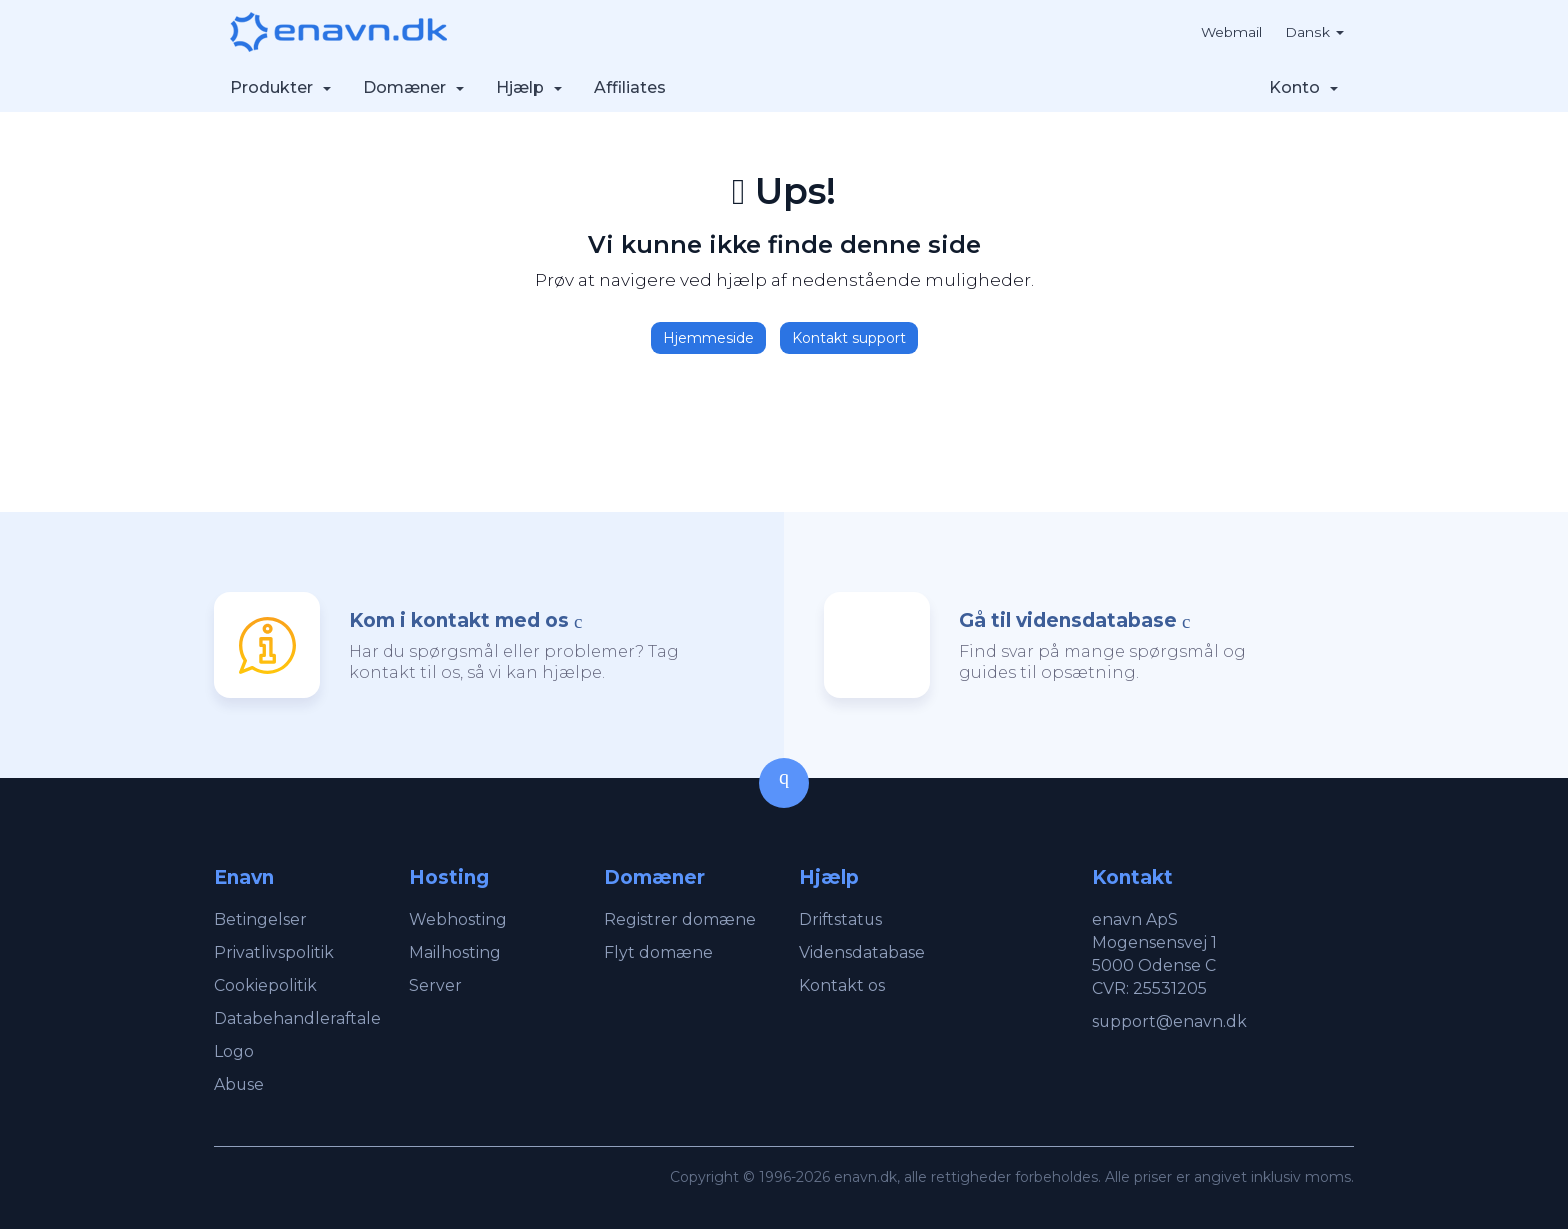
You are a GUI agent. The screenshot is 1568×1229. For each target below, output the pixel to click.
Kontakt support (849, 338)
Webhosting (458, 919)
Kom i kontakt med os (459, 620)
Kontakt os (842, 985)
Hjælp (529, 87)
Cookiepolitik (265, 985)
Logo (234, 1051)
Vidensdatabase (862, 952)
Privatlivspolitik (274, 952)
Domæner (413, 87)
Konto (1303, 87)
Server (435, 985)
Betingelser (260, 919)
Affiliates (630, 87)
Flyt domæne (658, 952)
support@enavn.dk (1170, 1021)
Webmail (1231, 32)
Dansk (1315, 32)
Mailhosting (455, 952)
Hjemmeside (708, 338)
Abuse (239, 1084)
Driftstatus (841, 919)
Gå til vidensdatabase (1068, 620)
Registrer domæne (680, 919)
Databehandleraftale (298, 1018)
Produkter (280, 87)
